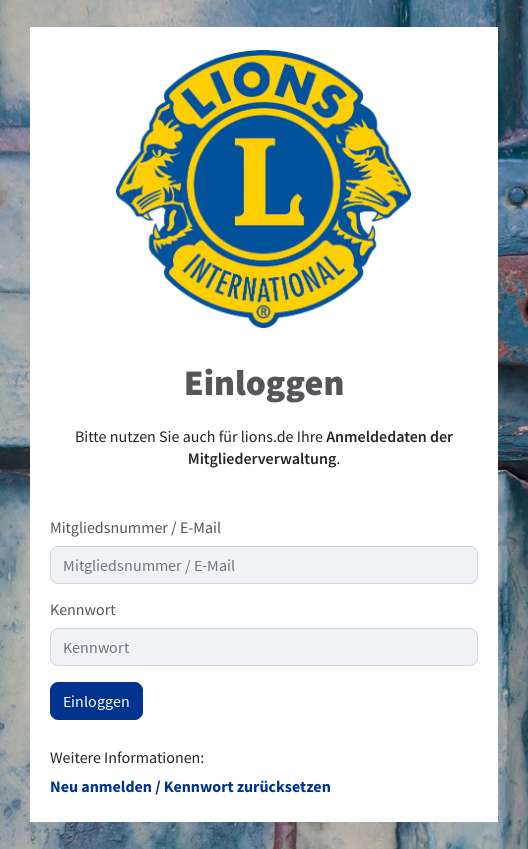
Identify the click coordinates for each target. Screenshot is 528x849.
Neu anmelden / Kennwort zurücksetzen (190, 787)
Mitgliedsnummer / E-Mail (135, 528)
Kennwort (83, 610)
